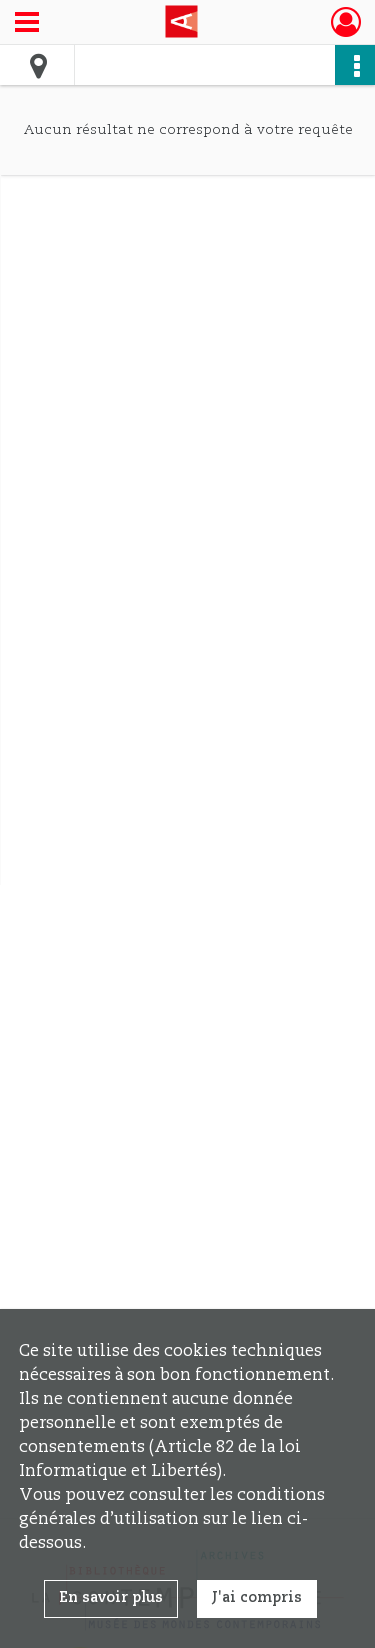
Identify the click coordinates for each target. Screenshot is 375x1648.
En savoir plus (111, 1598)
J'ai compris (257, 1598)
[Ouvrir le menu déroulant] (27, 24)
